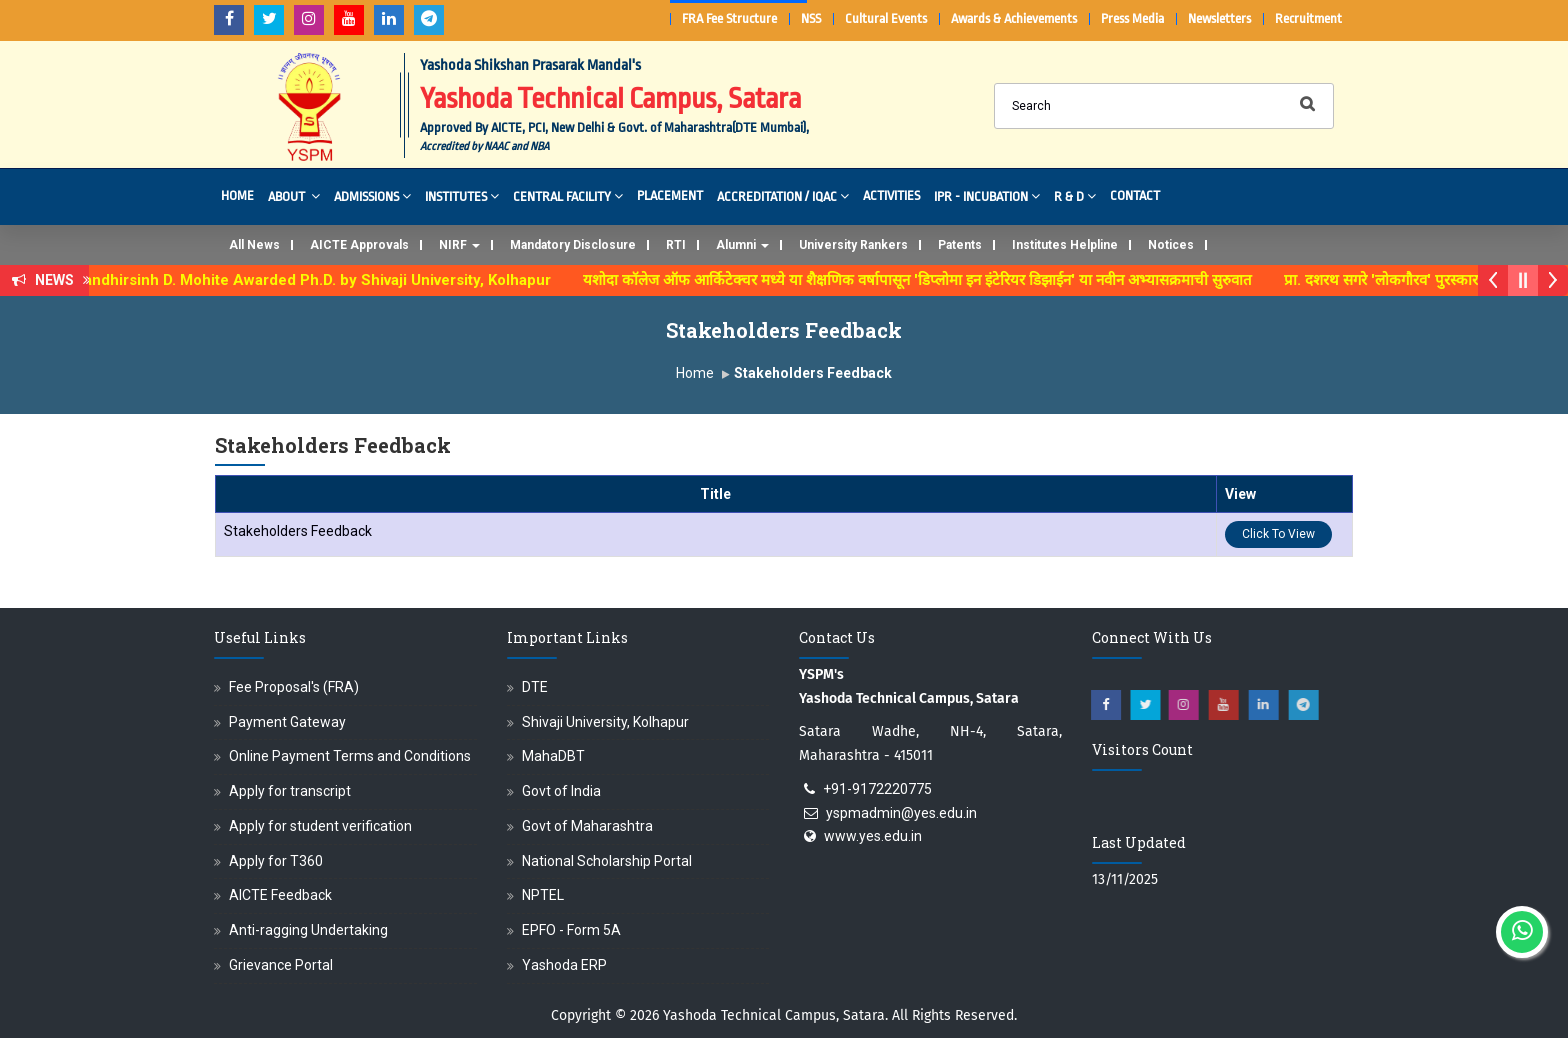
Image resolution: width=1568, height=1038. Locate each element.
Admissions (372, 195)
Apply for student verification (320, 826)
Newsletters (1219, 18)
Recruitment (1308, 18)
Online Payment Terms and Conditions (350, 756)
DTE (535, 687)
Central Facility (568, 195)
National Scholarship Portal (607, 861)
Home (237, 195)
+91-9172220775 (877, 789)
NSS (811, 18)
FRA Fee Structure (729, 18)
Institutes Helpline (1065, 245)
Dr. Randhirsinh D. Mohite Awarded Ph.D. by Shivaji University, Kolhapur (314, 280)
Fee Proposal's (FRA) (294, 687)
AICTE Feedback (280, 895)
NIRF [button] (459, 245)
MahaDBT (553, 756)
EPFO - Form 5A (571, 930)
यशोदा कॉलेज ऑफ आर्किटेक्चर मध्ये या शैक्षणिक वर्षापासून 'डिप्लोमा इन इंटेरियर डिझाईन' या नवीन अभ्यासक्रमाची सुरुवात (930, 280)
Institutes (462, 195)
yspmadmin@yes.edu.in (901, 813)
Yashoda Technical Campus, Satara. (775, 1015)
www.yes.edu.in (873, 836)
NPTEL (543, 895)
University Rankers (853, 245)
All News (254, 245)
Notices (1171, 245)
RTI (676, 245)
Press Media (1132, 18)
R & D (1075, 195)
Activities (891, 195)
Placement (670, 195)
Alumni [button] (742, 245)
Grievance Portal (281, 965)
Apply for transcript (290, 791)
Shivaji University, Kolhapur (605, 722)
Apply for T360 (276, 861)
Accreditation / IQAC (783, 195)
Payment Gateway (287, 722)
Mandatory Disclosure (573, 245)
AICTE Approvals (359, 245)
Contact (1135, 195)
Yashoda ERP (564, 965)
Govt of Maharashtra (587, 826)
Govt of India (561, 791)
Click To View (1278, 534)
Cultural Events (886, 18)
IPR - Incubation (987, 195)
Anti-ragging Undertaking (308, 930)
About (294, 195)
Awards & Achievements (1014, 18)
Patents (960, 245)
